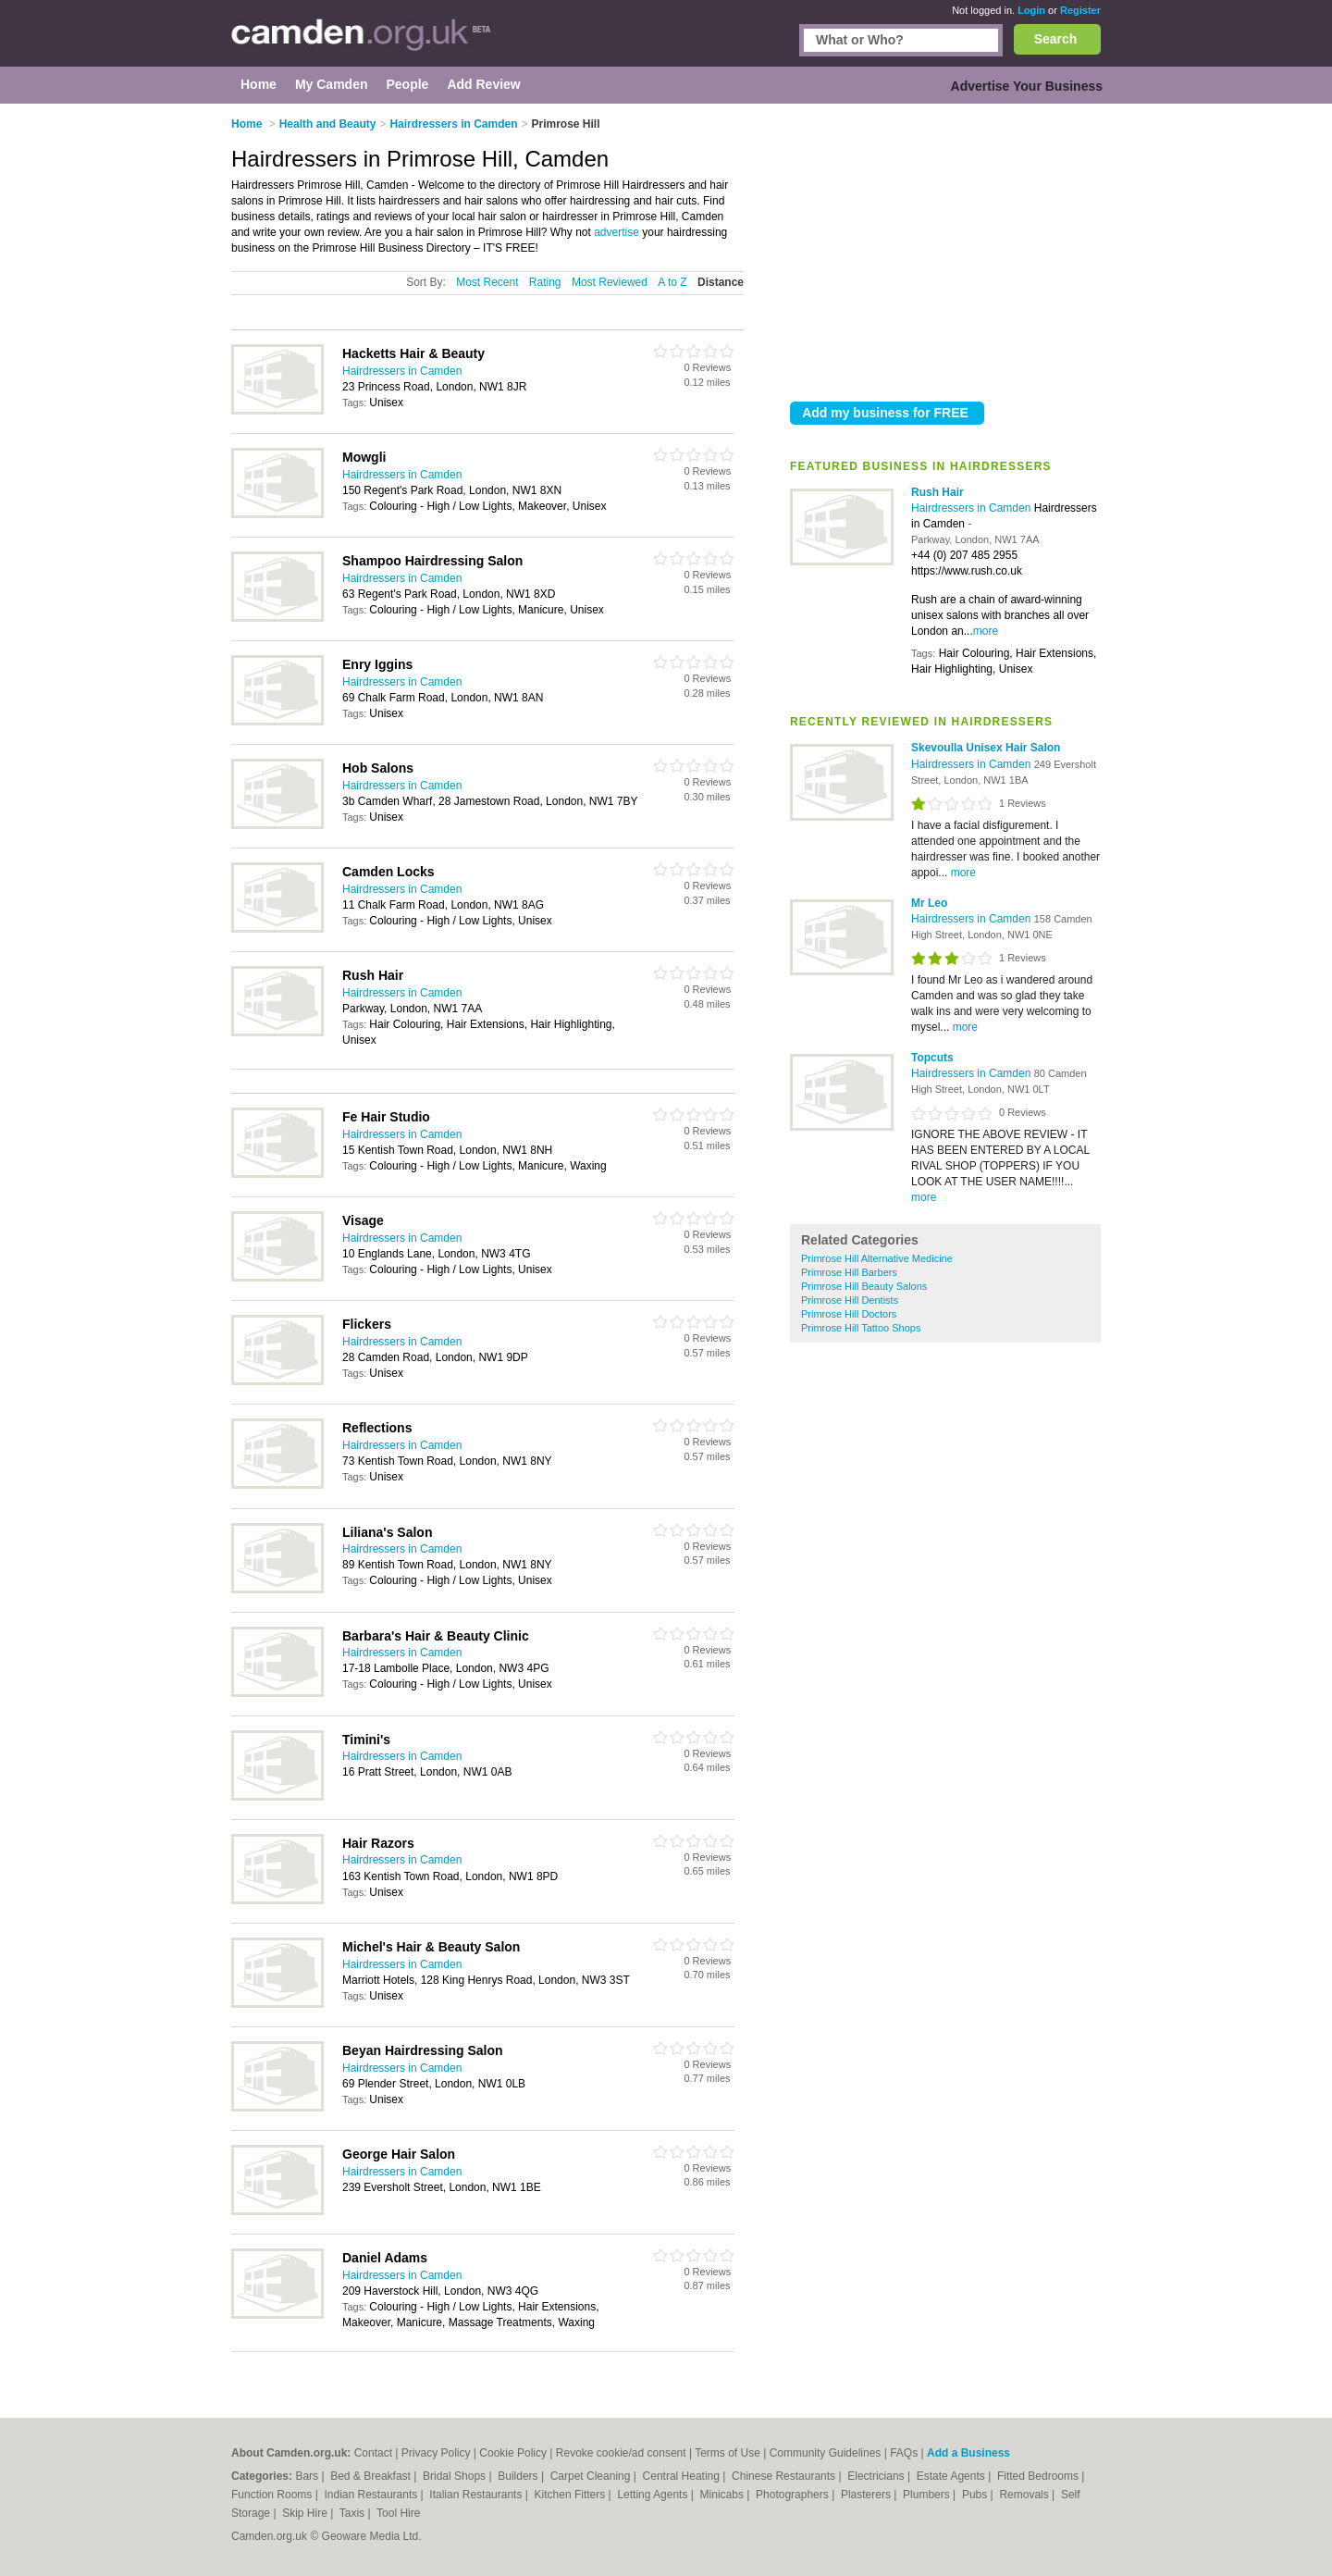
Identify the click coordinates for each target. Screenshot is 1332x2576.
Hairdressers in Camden (972, 508)
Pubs (976, 2494)
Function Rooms (273, 2494)
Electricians (877, 2476)
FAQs (904, 2452)
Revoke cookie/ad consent (621, 2452)
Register (1080, 10)
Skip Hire (306, 2513)
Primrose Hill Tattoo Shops (860, 1327)
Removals (1025, 2494)
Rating (545, 282)
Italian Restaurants (476, 2494)
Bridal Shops (455, 2476)
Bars (308, 2476)
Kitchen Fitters (572, 2494)
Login (1031, 10)
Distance (720, 282)
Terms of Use (727, 2452)
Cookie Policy (513, 2452)
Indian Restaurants (373, 2494)
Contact (373, 2452)
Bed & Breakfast (371, 2476)
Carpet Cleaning (592, 2476)
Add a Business (968, 2452)
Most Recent (487, 282)
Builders (519, 2476)
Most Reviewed (610, 282)
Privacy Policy (436, 2452)
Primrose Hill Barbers (849, 1272)
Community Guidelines (826, 2452)
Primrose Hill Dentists (849, 1300)
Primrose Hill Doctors (848, 1313)
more (985, 631)
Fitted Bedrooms (1039, 2476)
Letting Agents (653, 2494)
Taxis (353, 2513)
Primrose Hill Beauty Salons (864, 1286)
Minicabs (723, 2494)
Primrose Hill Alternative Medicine (877, 1258)
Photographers (794, 2494)
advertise (616, 232)
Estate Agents (952, 2476)
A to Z (672, 282)
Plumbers (928, 2494)
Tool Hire (398, 2513)
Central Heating (683, 2476)
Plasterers (867, 2494)
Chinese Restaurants (785, 2476)
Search (1056, 38)
